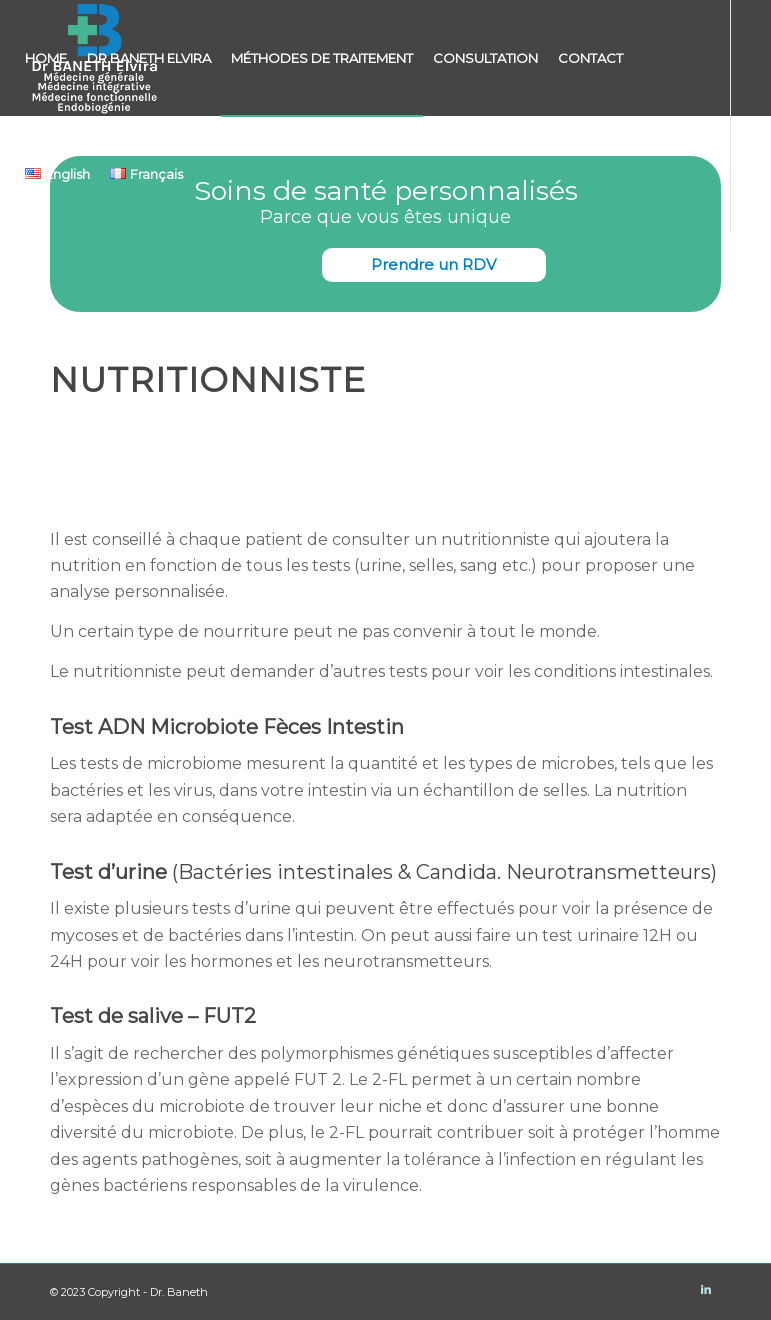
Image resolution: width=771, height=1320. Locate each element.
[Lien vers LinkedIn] (21, 289)
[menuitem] (46, 58)
